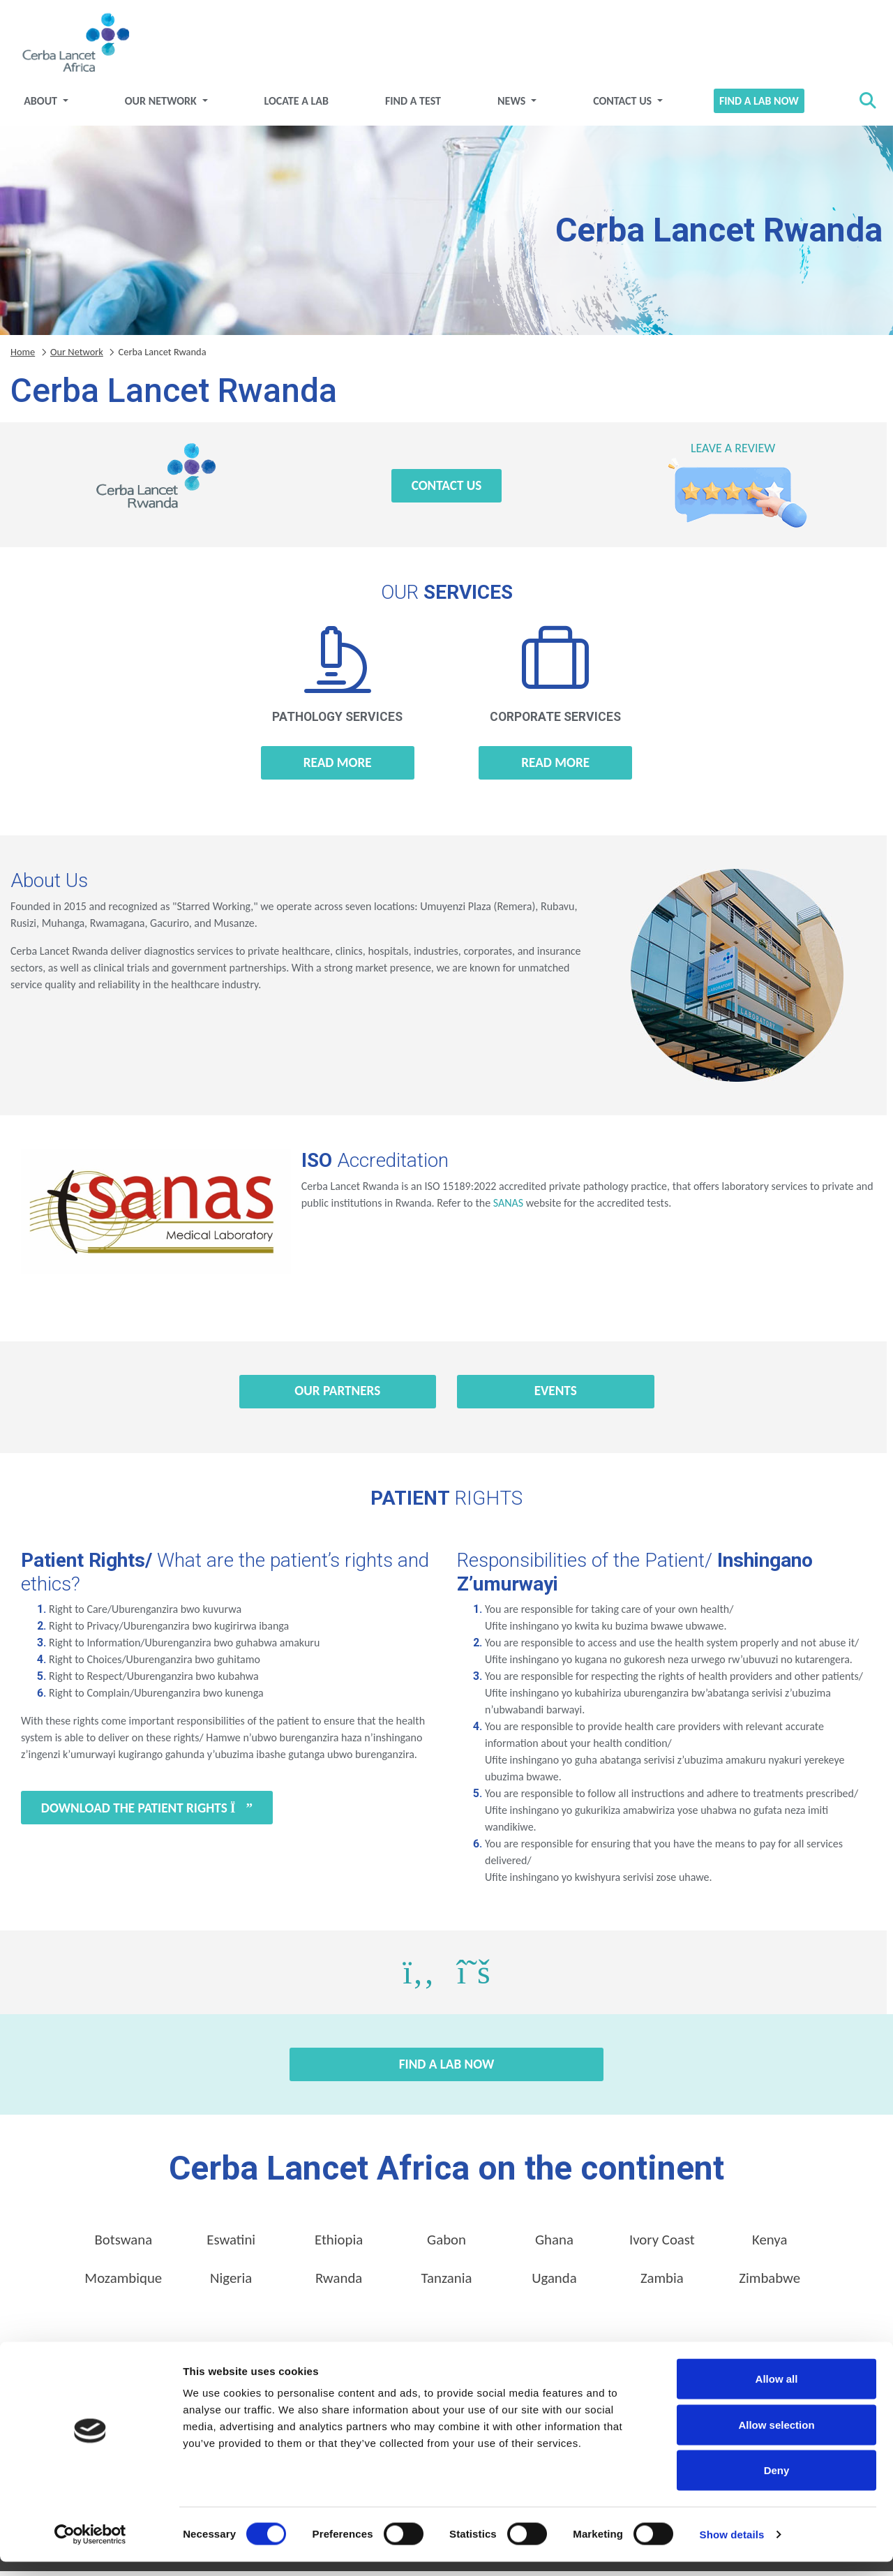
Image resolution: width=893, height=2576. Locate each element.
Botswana (123, 2244)
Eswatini (231, 2244)
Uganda (554, 2283)
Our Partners (337, 1395)
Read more (337, 767)
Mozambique (123, 2283)
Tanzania (446, 2283)
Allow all (777, 2393)
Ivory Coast (662, 2244)
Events (555, 1395)
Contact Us (620, 105)
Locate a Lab (300, 105)
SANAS (508, 1207)
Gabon (446, 2244)
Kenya (769, 2244)
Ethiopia (339, 2244)
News (511, 105)
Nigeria (231, 2283)
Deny (777, 2484)
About (50, 105)
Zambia (662, 2283)
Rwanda (338, 2283)
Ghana (554, 2244)
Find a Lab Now (753, 105)
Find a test (414, 105)
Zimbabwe (769, 2283)
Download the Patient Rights (147, 1812)
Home (22, 356)
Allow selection (776, 2439)
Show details (732, 2548)
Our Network (168, 105)
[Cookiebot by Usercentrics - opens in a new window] (90, 2548)
